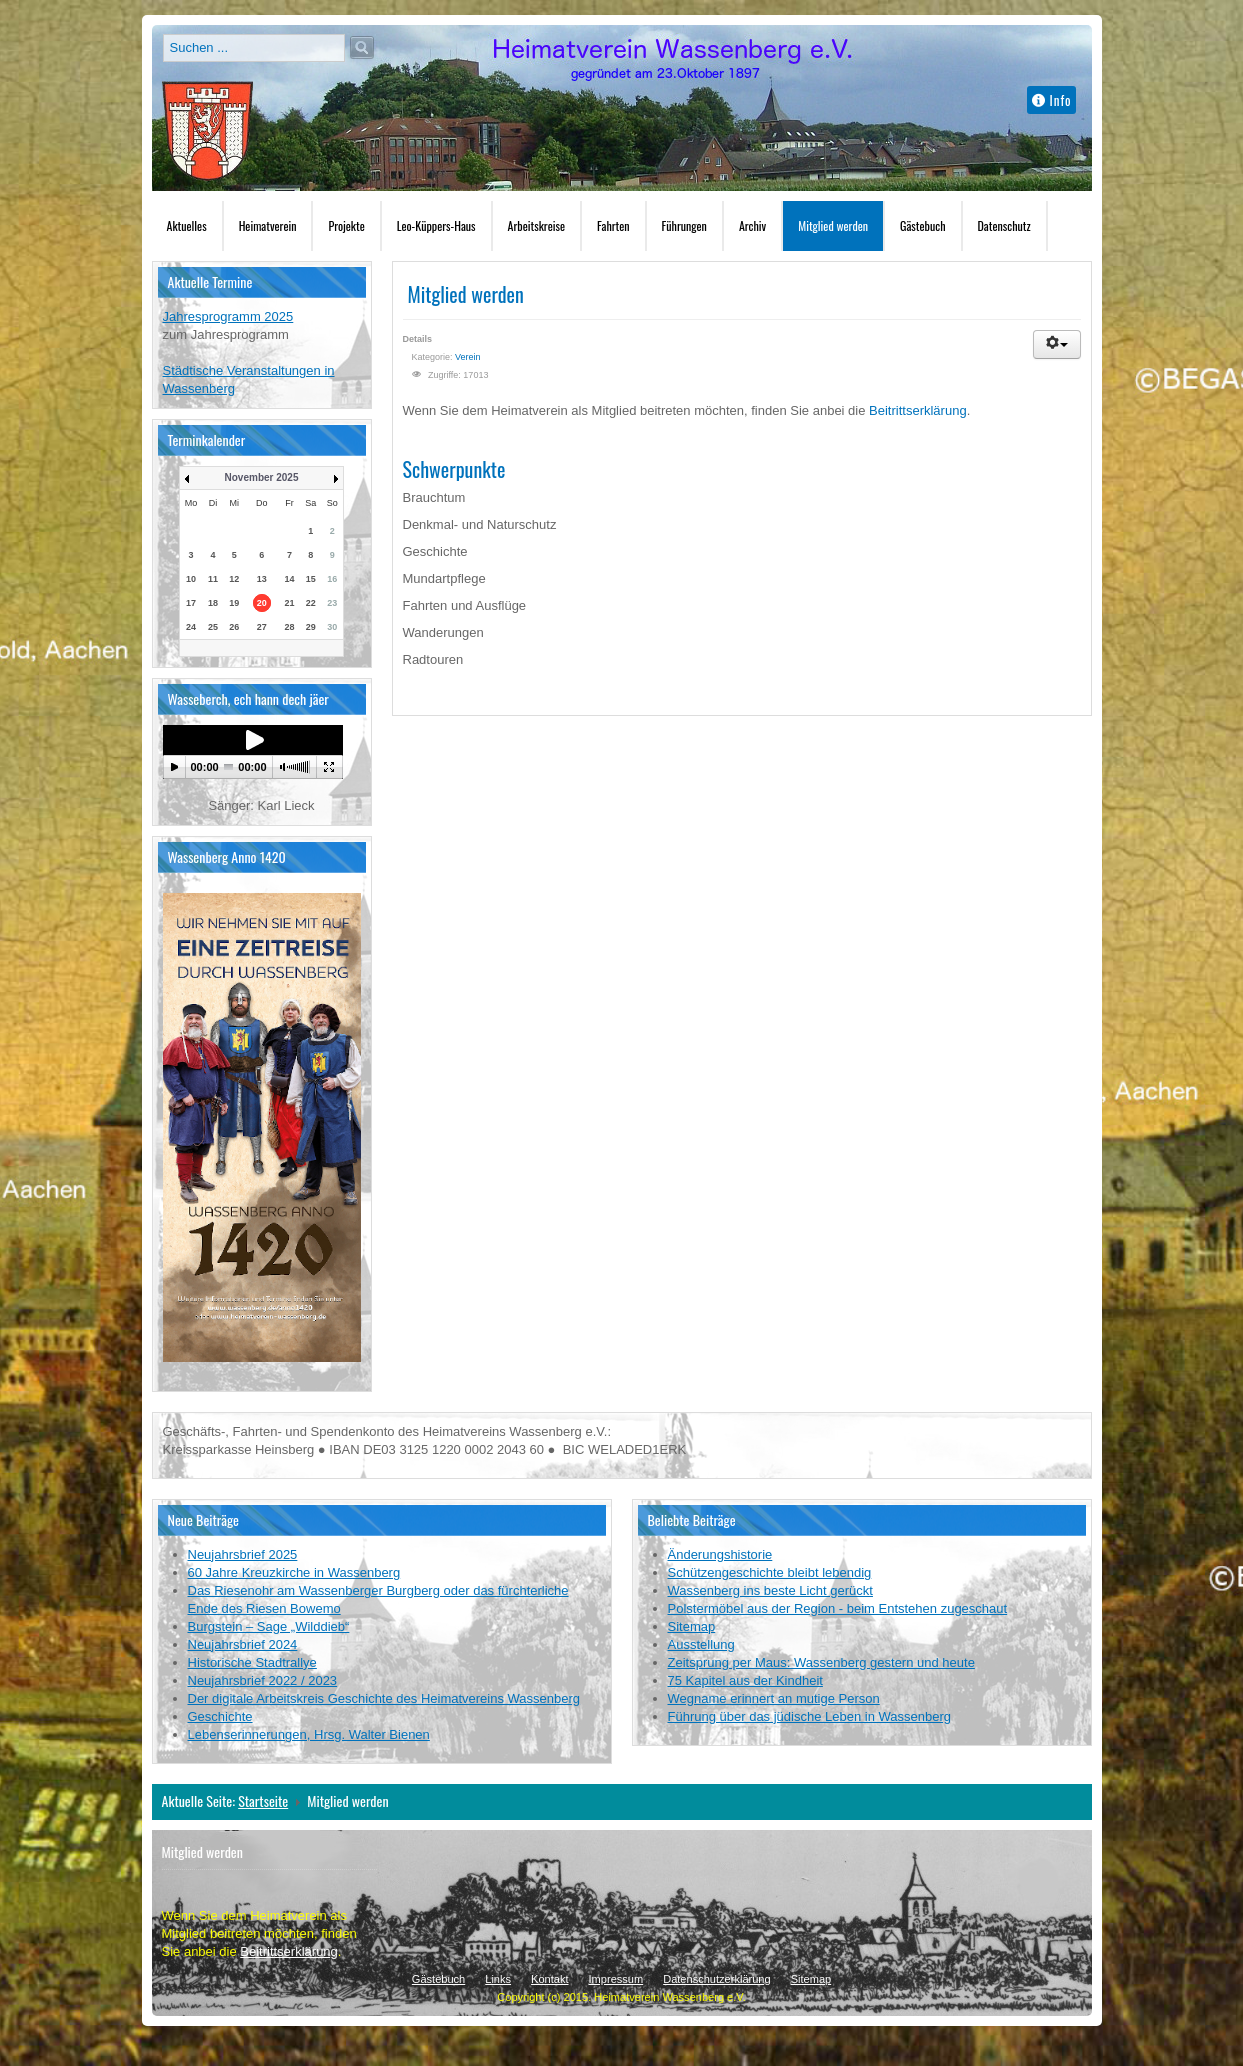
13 (262, 579)
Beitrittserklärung (918, 410)
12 (234, 579)
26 (234, 627)
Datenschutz (1004, 225)
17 (191, 603)
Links (498, 1979)
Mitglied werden (833, 225)
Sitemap (811, 1979)
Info (1052, 100)
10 (191, 579)
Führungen (684, 225)
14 (289, 579)
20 (262, 603)
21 (289, 603)
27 (262, 627)
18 (213, 603)
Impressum (616, 1979)
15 (311, 579)
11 (213, 579)
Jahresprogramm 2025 (228, 316)
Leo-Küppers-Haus (436, 225)
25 (213, 627)
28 (289, 627)
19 (234, 603)
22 (311, 603)
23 (332, 603)
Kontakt (549, 1979)
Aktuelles (187, 225)
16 (332, 579)
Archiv (752, 225)
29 (311, 627)
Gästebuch (922, 225)
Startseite (263, 1800)
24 (191, 627)
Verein (468, 357)
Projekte (346, 225)
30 (332, 627)
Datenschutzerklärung (716, 1979)
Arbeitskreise (536, 225)
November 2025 (262, 477)
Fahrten (613, 225)
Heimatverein (268, 225)
